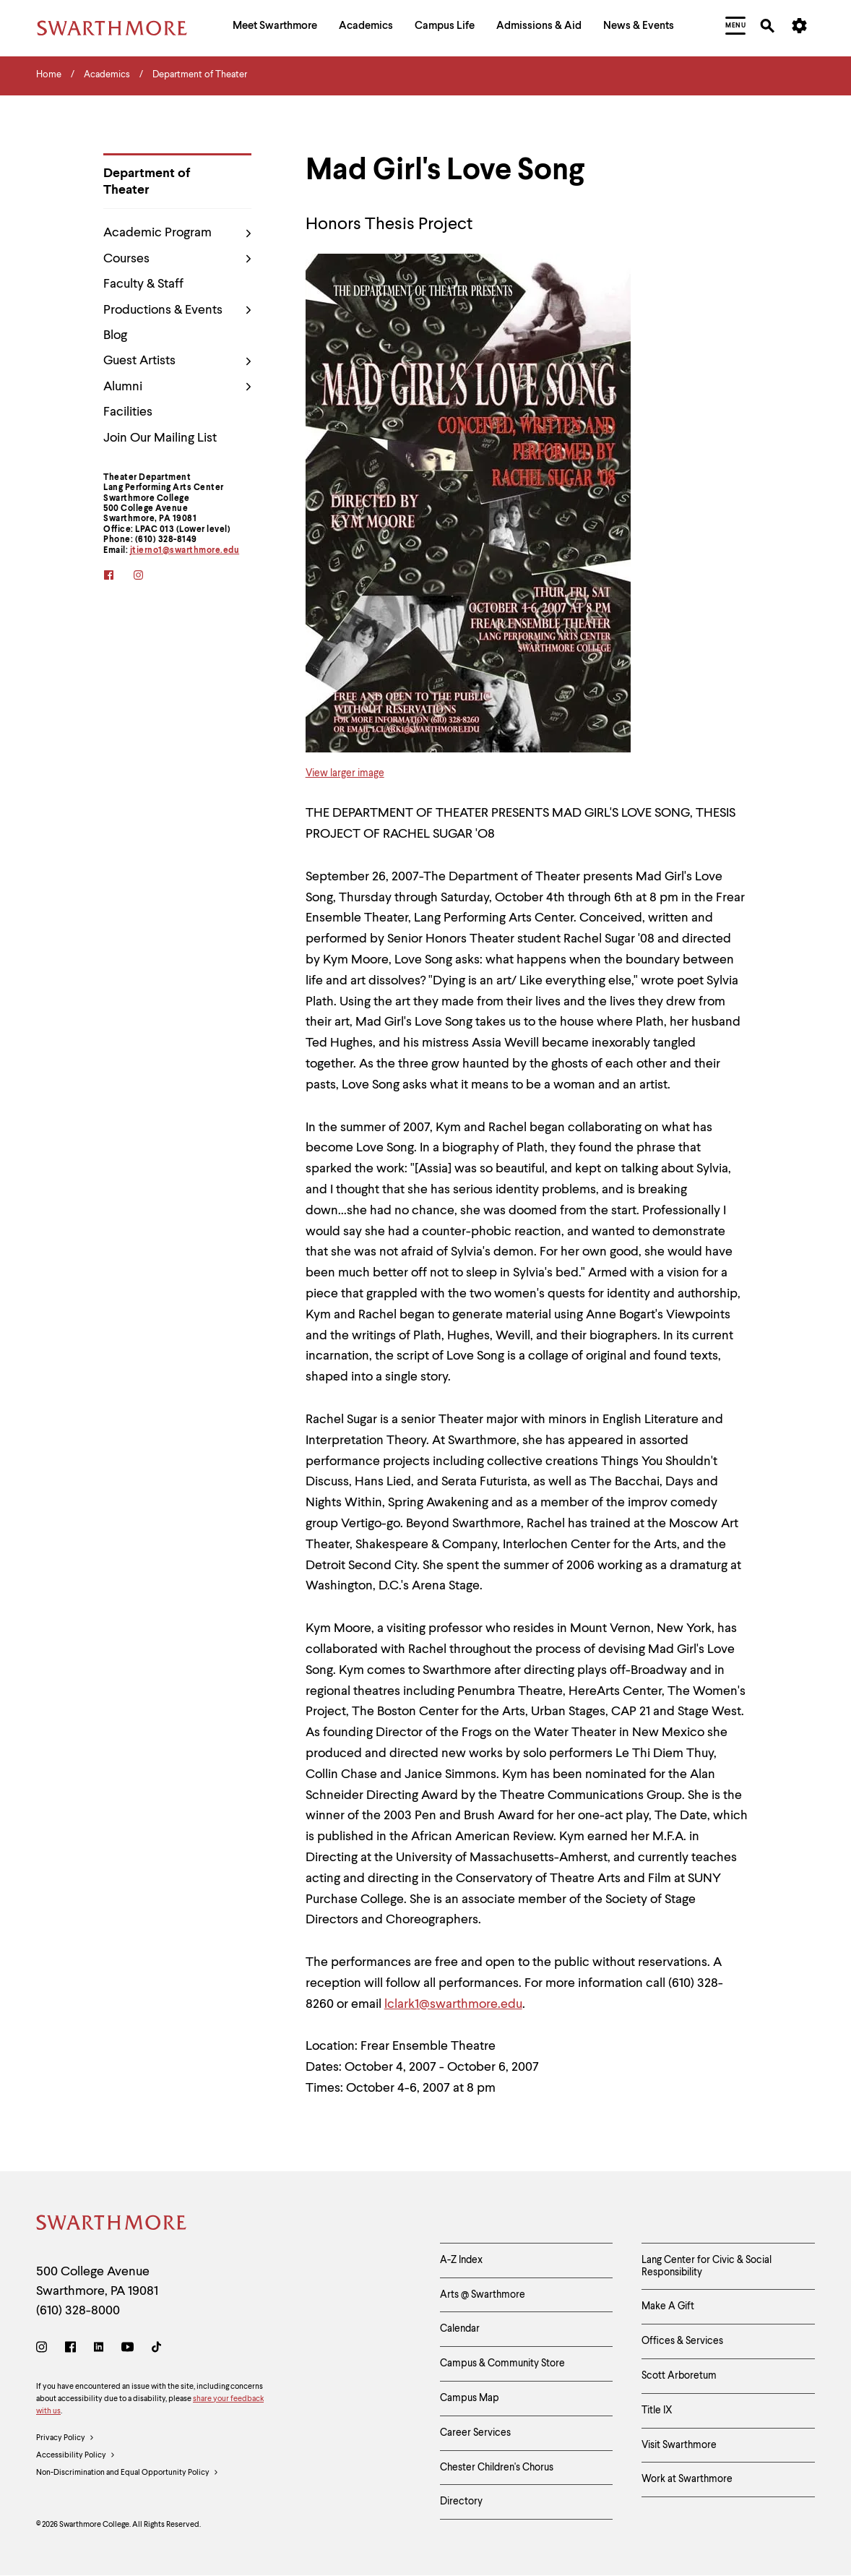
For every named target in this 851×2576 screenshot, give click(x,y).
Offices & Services (682, 2341)
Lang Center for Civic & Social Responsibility (707, 2266)
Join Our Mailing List (160, 438)
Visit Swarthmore (679, 2445)
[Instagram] (44, 2349)
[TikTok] (156, 2349)
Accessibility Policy (76, 2456)
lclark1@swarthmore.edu (453, 2004)
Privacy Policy (65, 2438)
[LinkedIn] (98, 2349)
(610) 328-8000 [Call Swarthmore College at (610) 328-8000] (78, 2310)
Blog (115, 335)
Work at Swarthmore (687, 2479)
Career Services (475, 2433)
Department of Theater (146, 182)
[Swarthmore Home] (112, 2225)
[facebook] (118, 576)
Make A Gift (668, 2306)
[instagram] (148, 576)
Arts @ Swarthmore (482, 2295)
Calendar (460, 2329)
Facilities (127, 411)
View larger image (345, 773)
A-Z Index (461, 2260)
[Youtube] (127, 2349)
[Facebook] (70, 2349)
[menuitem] (275, 27)
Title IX (657, 2410)
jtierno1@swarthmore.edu (185, 550)
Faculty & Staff (143, 284)
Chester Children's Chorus (496, 2468)
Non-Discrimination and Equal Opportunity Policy (127, 2473)
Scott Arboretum (679, 2376)
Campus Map (469, 2398)
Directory (461, 2501)
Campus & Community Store (502, 2363)
